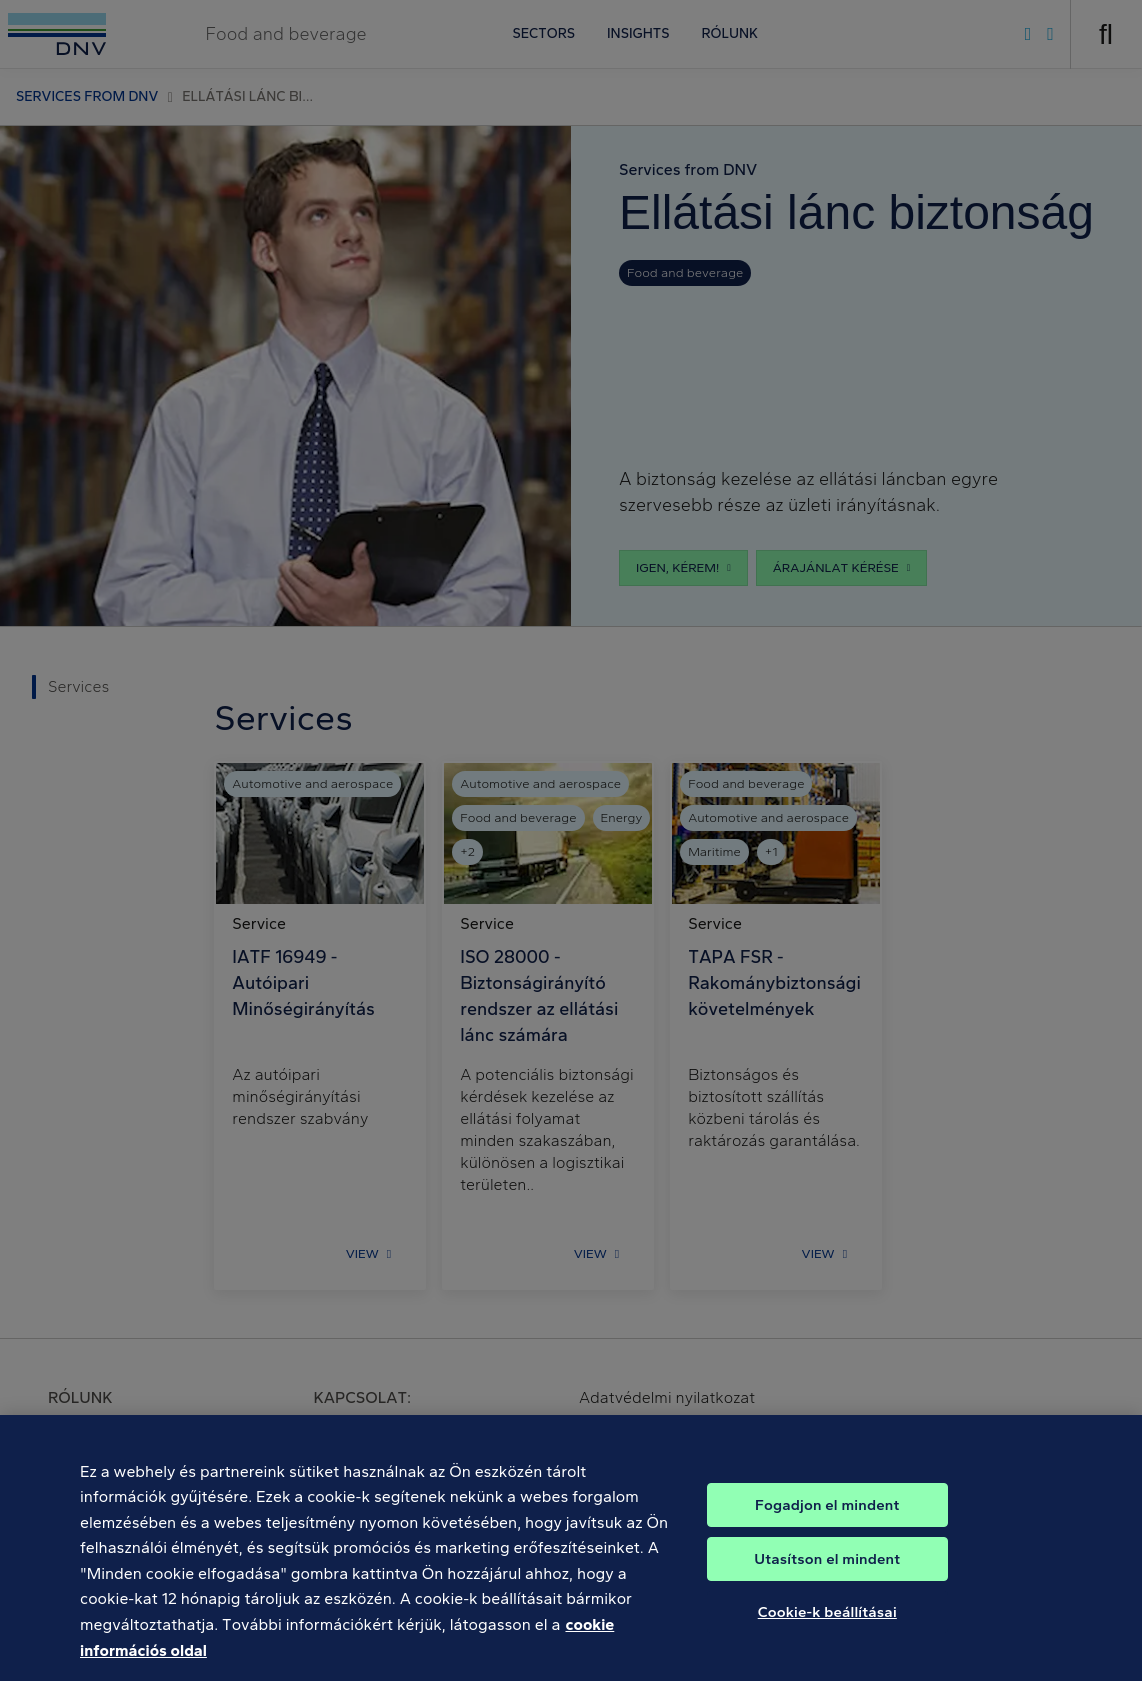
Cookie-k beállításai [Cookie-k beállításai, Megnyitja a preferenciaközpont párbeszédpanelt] (827, 1627)
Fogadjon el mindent (827, 1520)
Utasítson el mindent (827, 1574)
